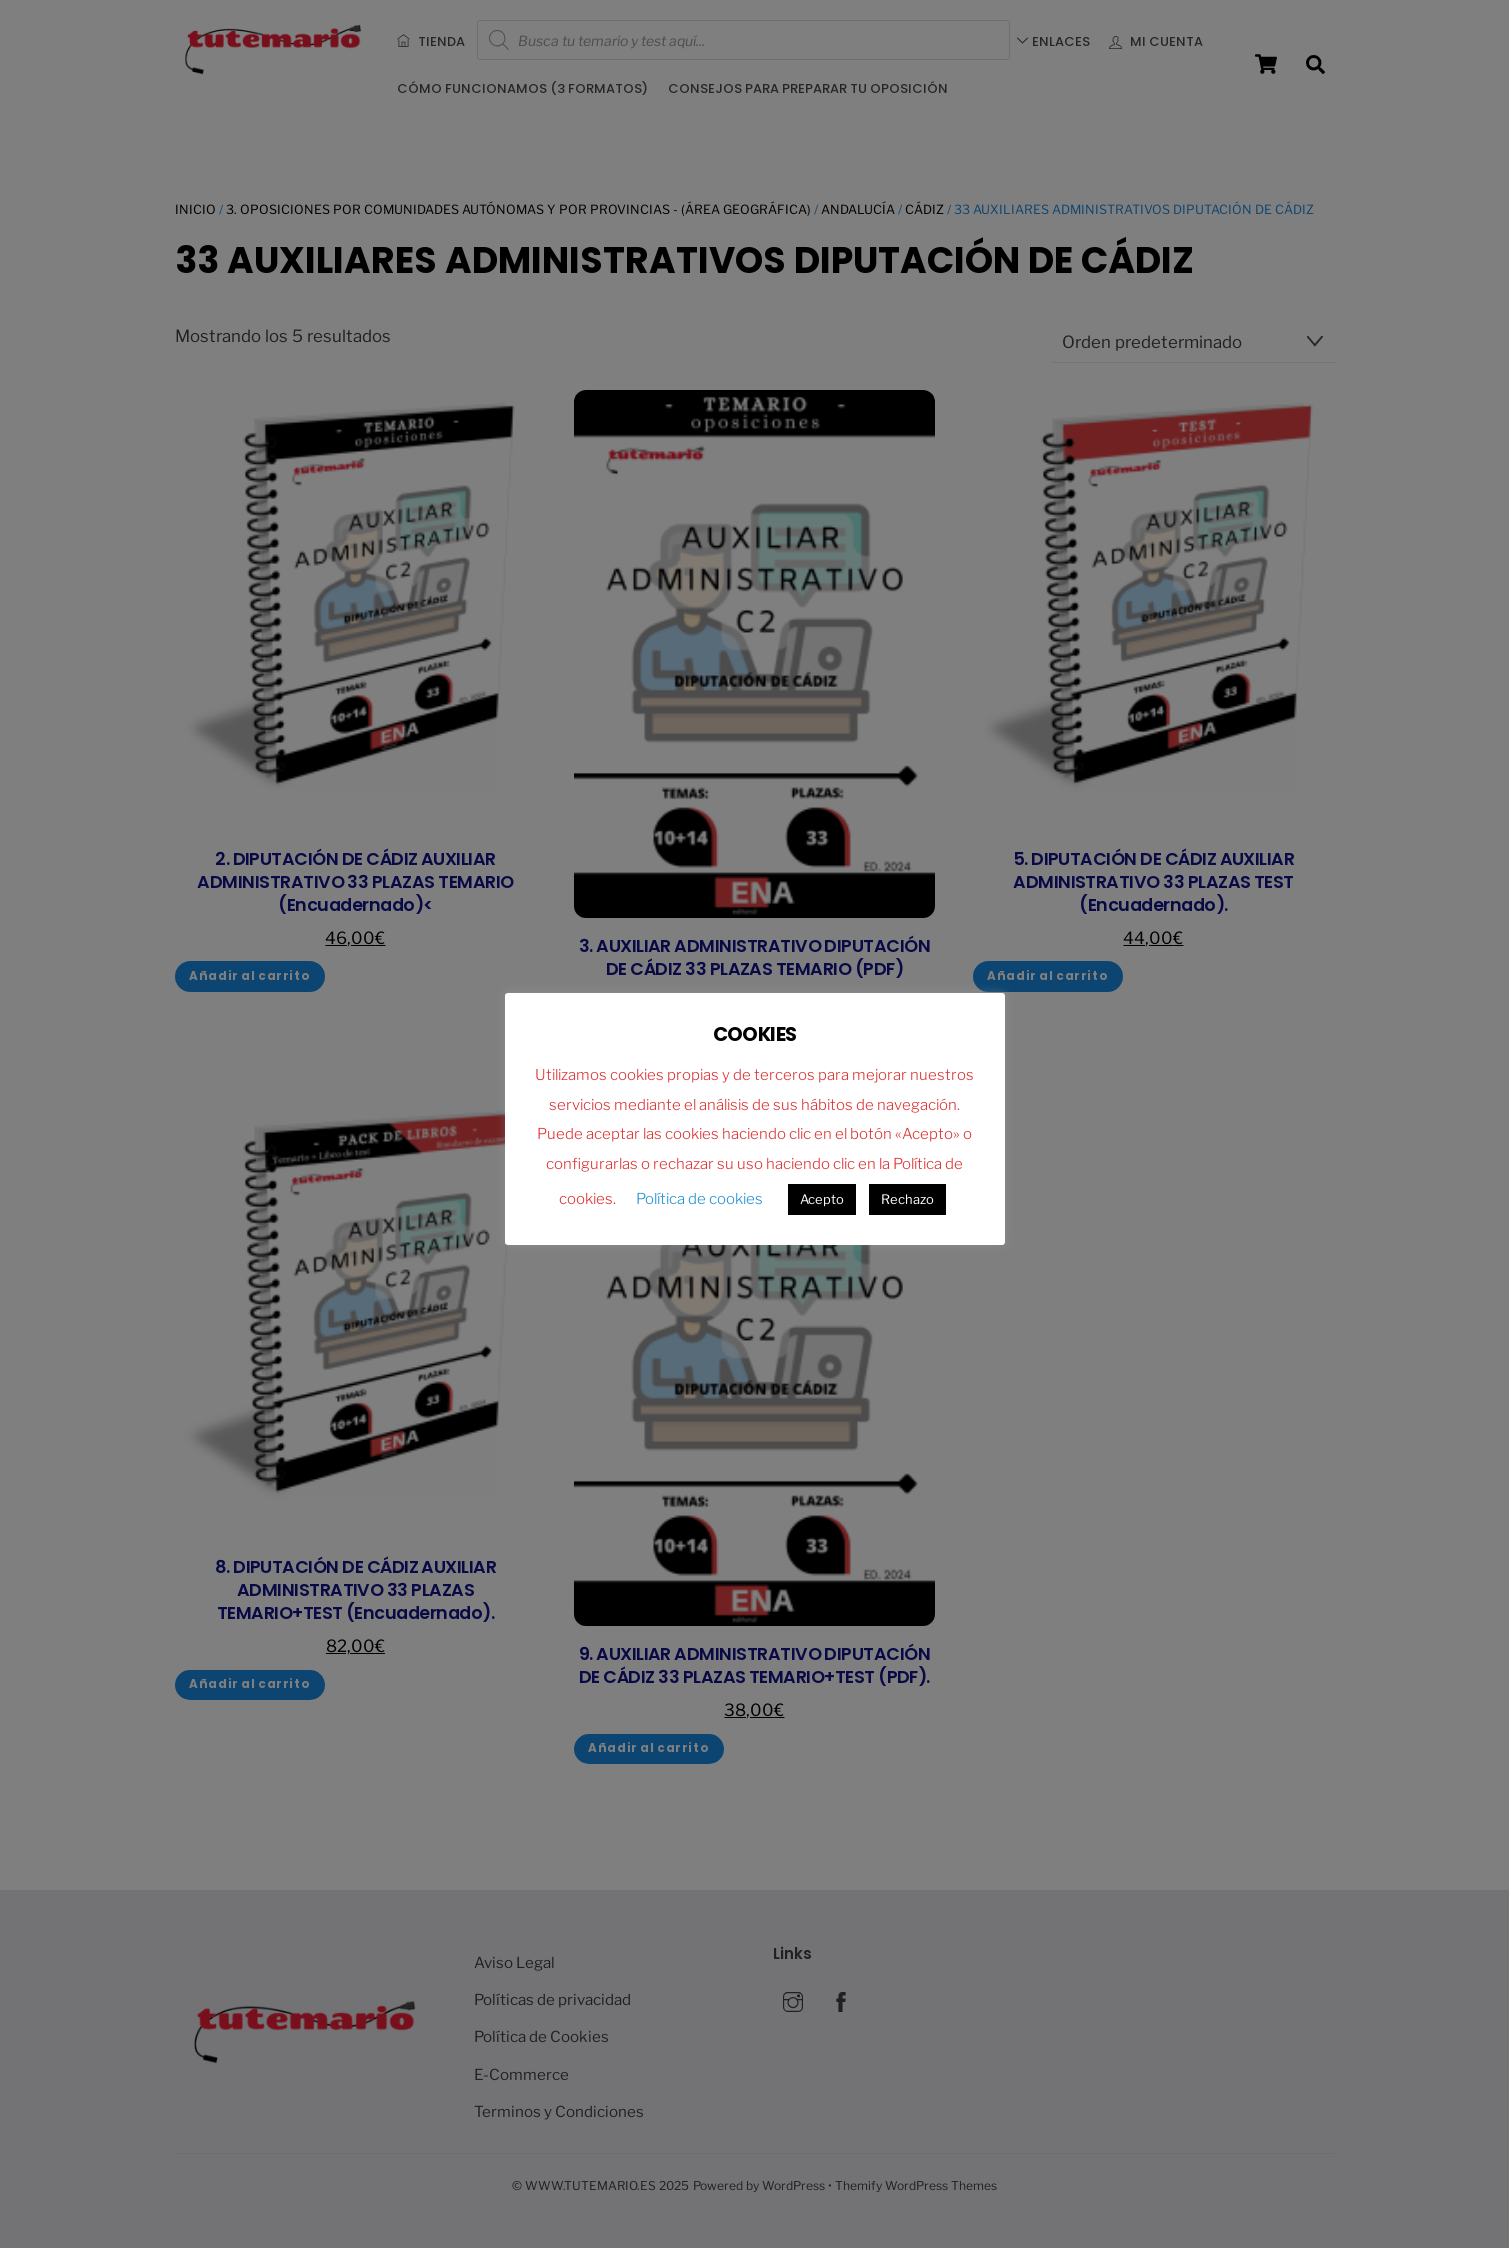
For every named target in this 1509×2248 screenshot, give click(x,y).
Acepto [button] (822, 1199)
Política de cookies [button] (699, 1199)
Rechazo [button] (907, 1199)
